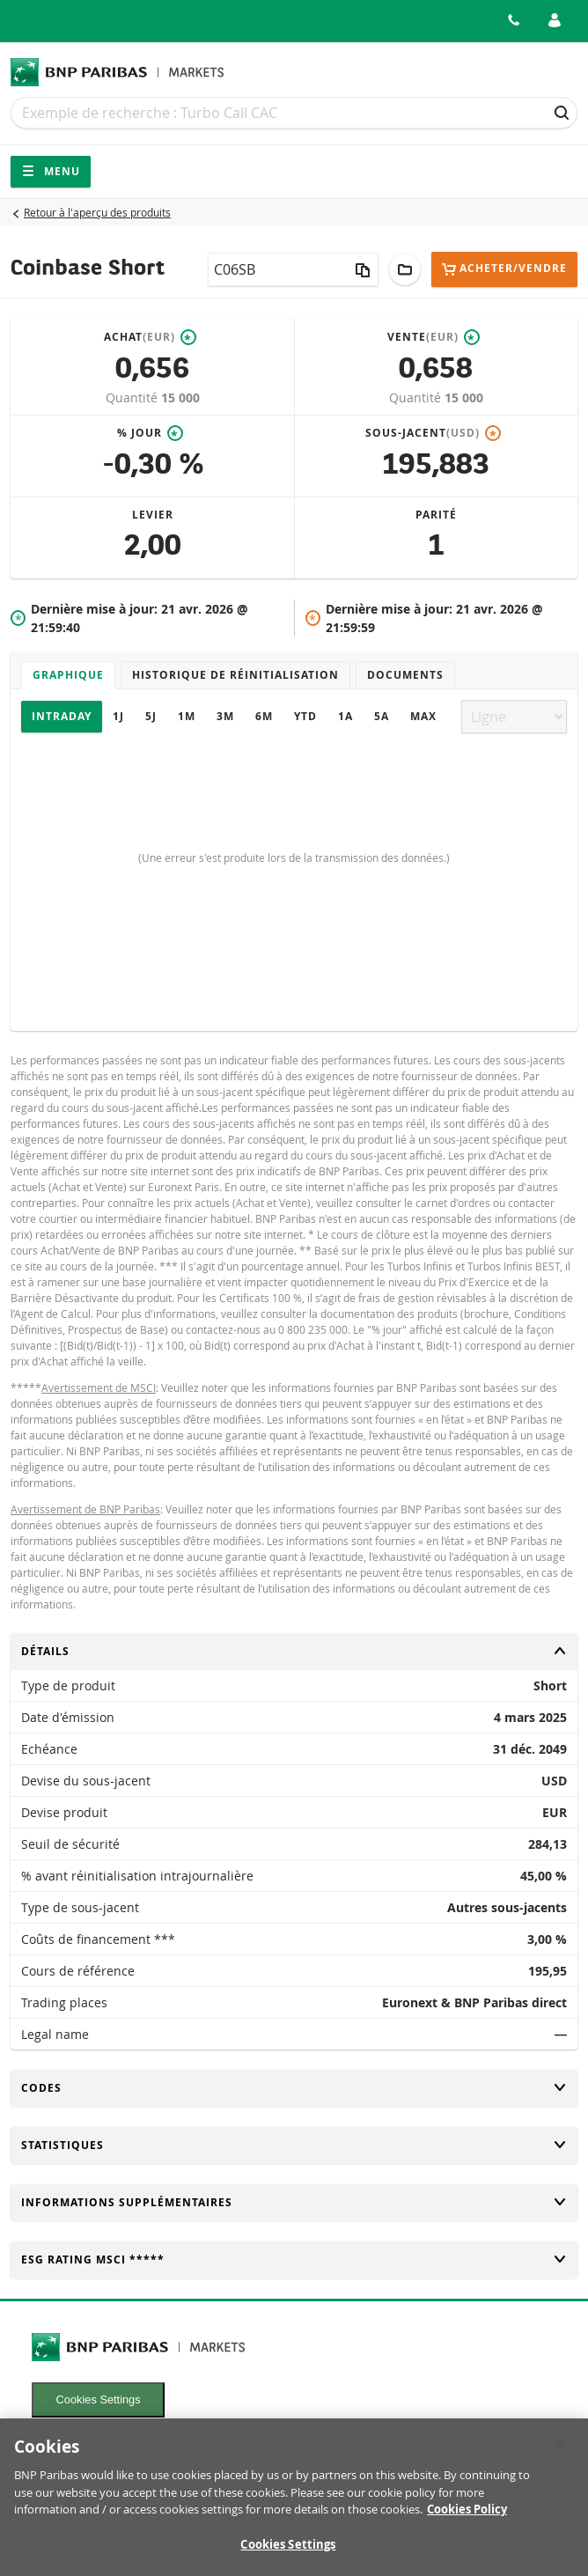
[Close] (559, 2455)
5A (381, 716)
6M (264, 716)
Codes (294, 2087)
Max (423, 716)
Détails (294, 1651)
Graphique (68, 674)
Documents (405, 674)
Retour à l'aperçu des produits (97, 212)
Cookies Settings (98, 2399)
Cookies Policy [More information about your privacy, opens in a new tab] (467, 2518)
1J (118, 716)
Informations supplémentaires (294, 2202)
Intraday (62, 716)
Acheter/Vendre (504, 268)
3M (225, 716)
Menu (50, 171)
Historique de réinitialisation (235, 674)
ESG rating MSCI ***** (294, 2259)
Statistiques (294, 2145)
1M (186, 716)
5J (151, 716)
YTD (305, 716)
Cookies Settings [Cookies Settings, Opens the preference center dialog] (287, 2553)
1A (345, 716)
